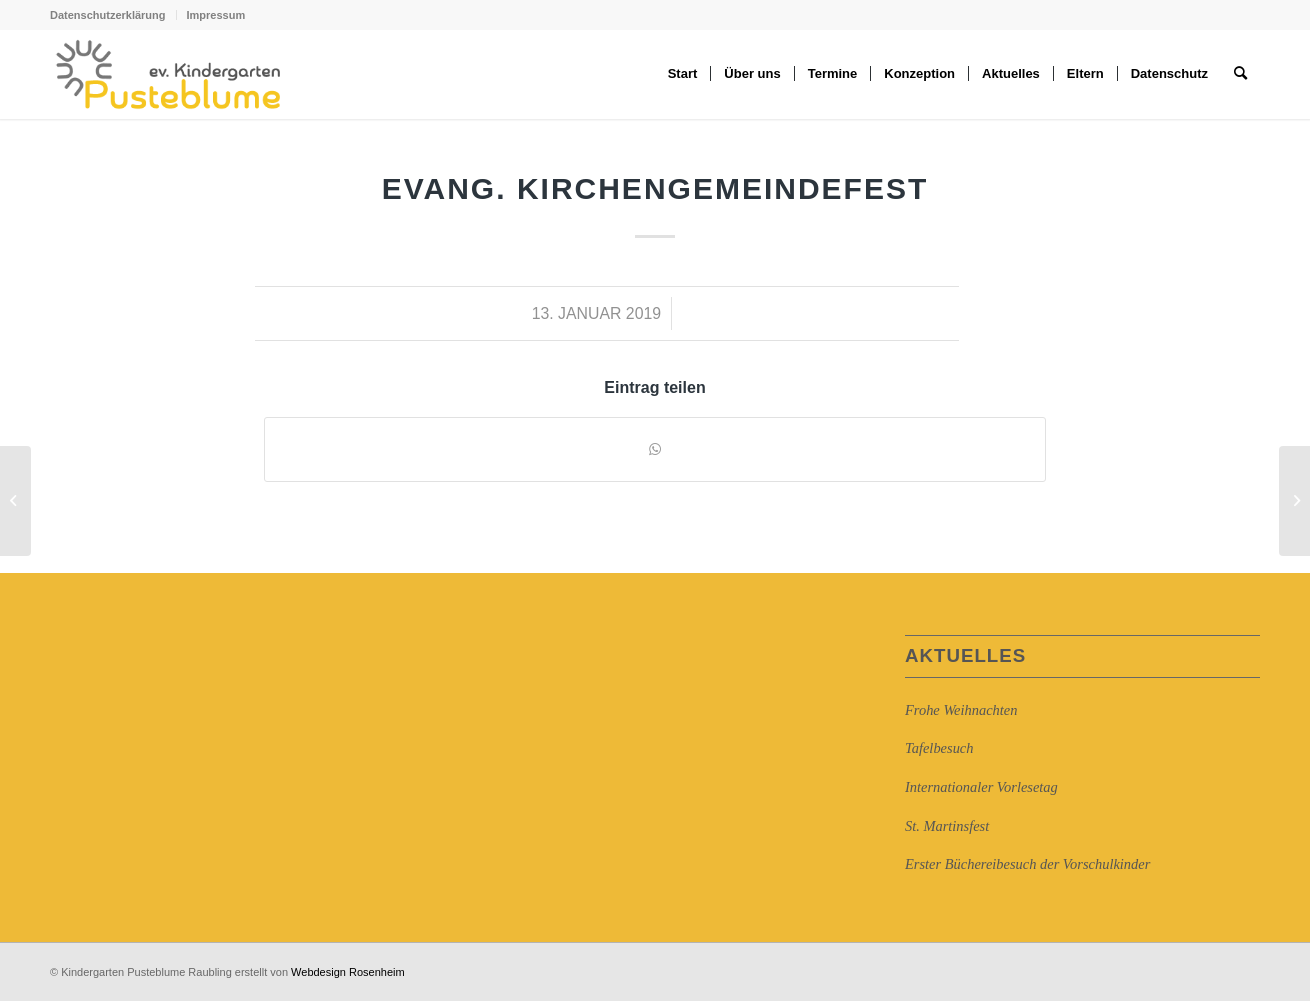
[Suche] (1240, 74)
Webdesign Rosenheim (348, 972)
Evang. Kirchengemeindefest (655, 188)
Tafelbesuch (939, 748)
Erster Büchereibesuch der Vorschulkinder (1027, 864)
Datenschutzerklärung (108, 15)
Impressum (216, 15)
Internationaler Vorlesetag (981, 787)
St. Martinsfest (947, 826)
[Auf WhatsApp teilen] (655, 449)
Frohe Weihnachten (961, 710)
